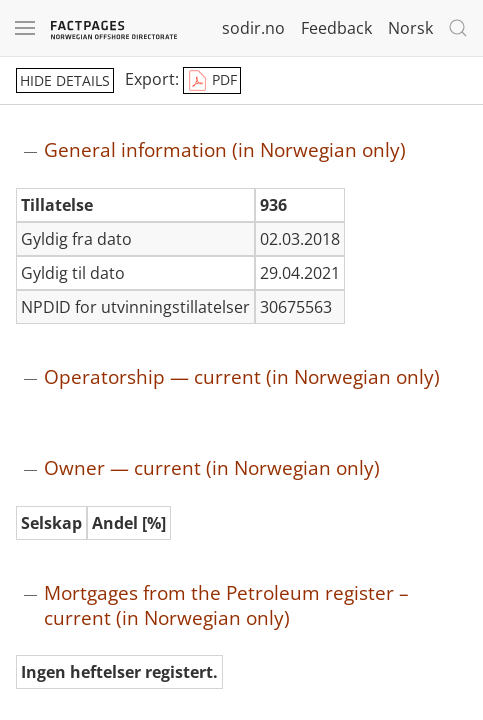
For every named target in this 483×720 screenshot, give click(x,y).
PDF (212, 81)
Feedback (336, 28)
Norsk (410, 28)
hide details (65, 80)
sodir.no (253, 28)
